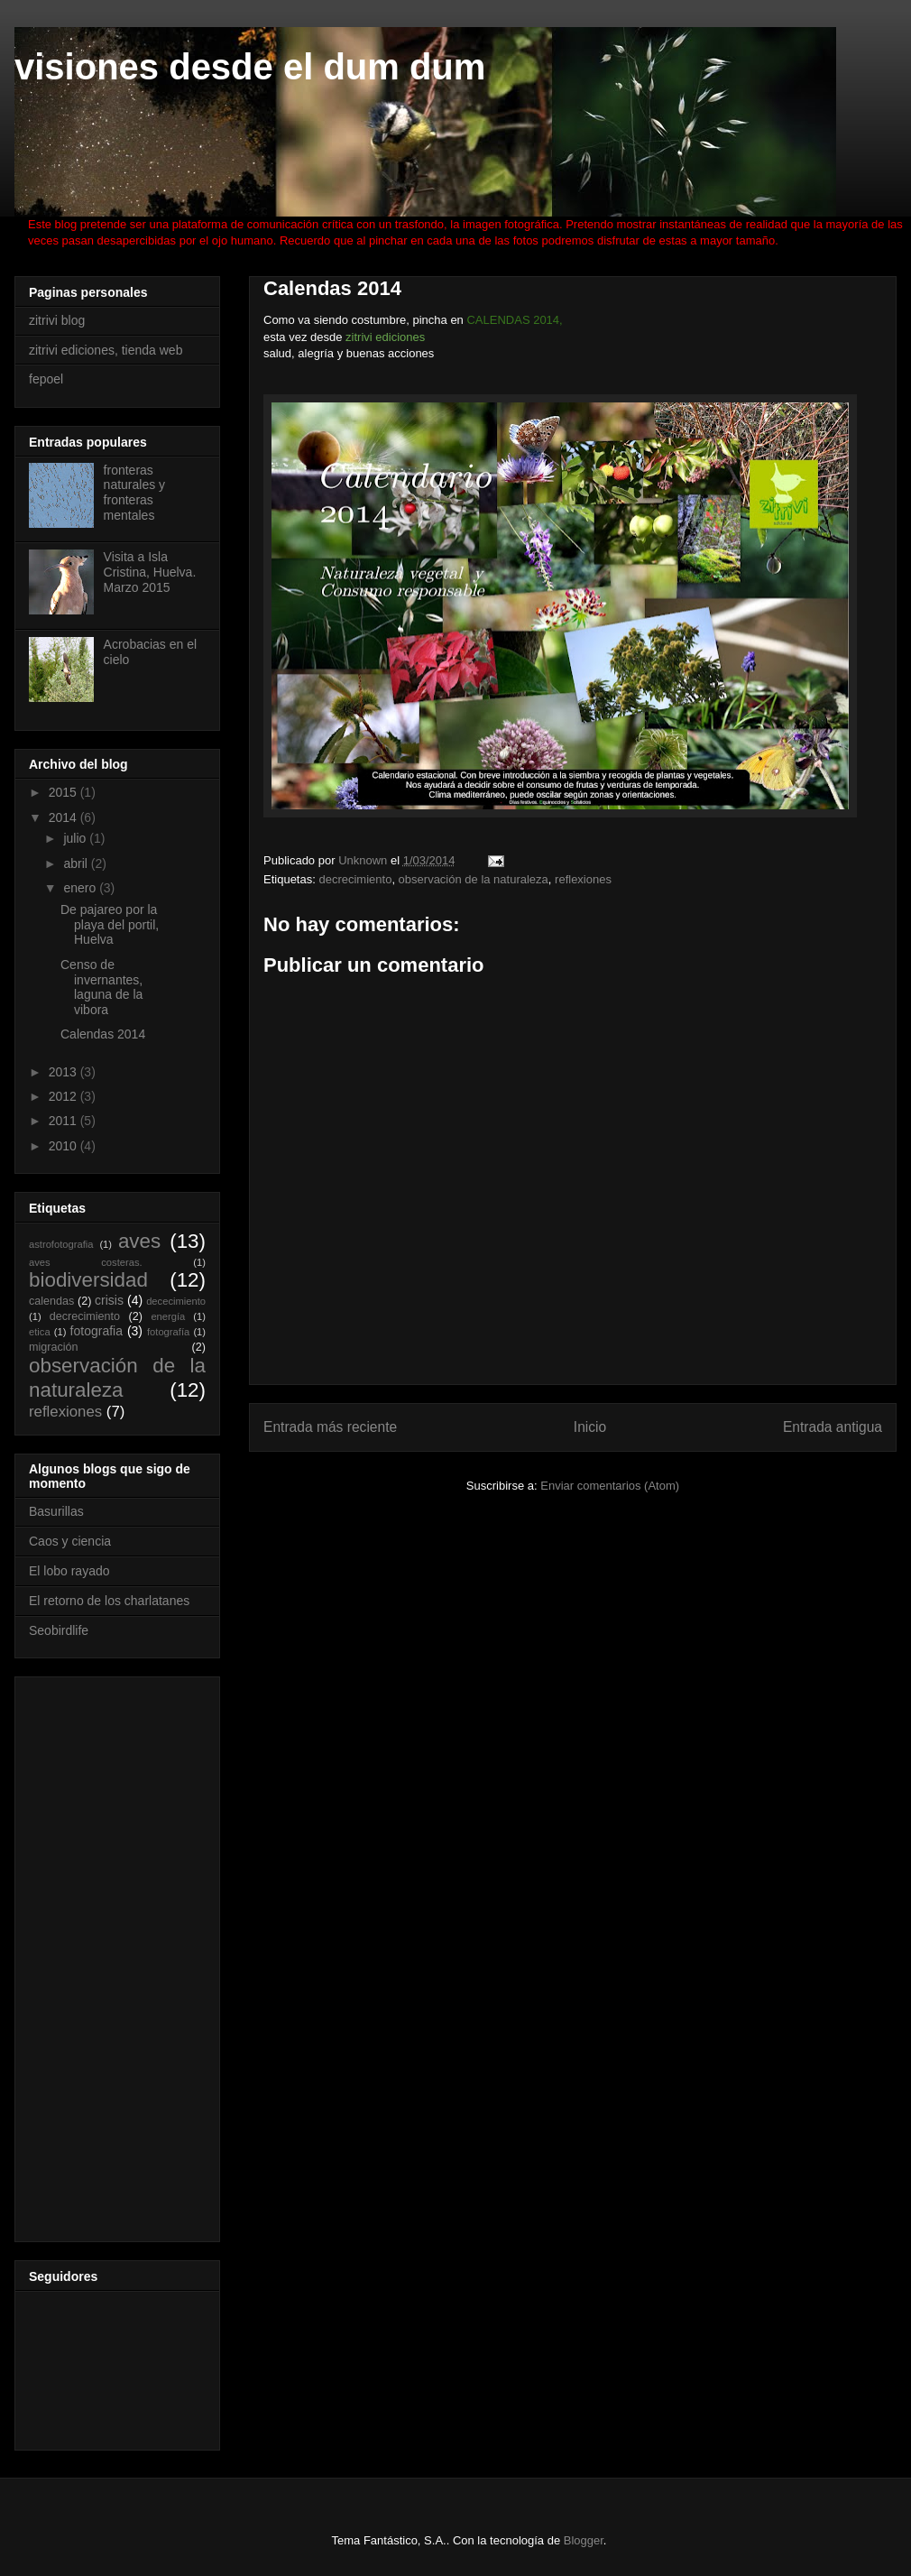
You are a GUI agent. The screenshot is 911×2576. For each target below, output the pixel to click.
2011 (64, 1120)
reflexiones (583, 879)
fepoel (46, 379)
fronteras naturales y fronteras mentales (134, 492)
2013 (64, 1072)
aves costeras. (86, 1262)
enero (81, 888)
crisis (109, 1300)
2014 (64, 817)
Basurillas (56, 1511)
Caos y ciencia (70, 1541)
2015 (64, 792)
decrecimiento (354, 879)
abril (76, 863)
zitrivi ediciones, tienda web (105, 350)
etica (40, 1331)
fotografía (168, 1331)
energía (168, 1316)
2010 (64, 1146)
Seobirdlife (58, 1630)
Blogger (583, 2540)
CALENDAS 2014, (514, 320)
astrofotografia (61, 1244)
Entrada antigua (832, 1427)
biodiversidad (88, 1280)
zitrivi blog (57, 320)
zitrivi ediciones (385, 337)
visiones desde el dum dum (249, 67)
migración (53, 1347)
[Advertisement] (101, 1954)
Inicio (590, 1427)
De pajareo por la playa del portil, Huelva (109, 924)
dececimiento (176, 1301)
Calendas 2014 (102, 1034)
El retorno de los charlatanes (109, 1600)
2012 (64, 1096)
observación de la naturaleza (473, 879)
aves (139, 1241)
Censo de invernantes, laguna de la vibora (101, 987)
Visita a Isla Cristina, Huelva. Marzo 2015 (150, 572)
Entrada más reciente (330, 1427)
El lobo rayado (69, 1571)
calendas (51, 1301)
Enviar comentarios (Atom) (609, 1485)
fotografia (96, 1331)
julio (76, 838)
